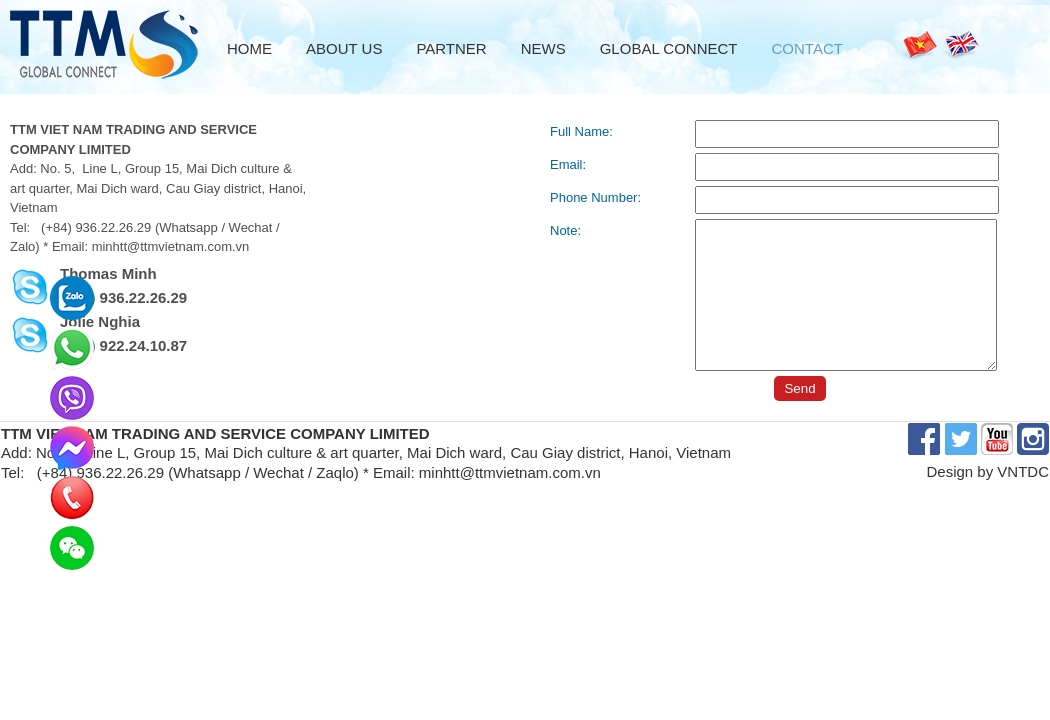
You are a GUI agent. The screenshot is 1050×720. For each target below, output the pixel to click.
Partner (451, 48)
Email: (568, 164)
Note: (565, 230)
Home (249, 48)
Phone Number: (595, 197)
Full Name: (581, 131)
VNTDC (1023, 471)
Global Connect (669, 48)
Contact (807, 48)
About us (344, 48)
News (543, 48)
